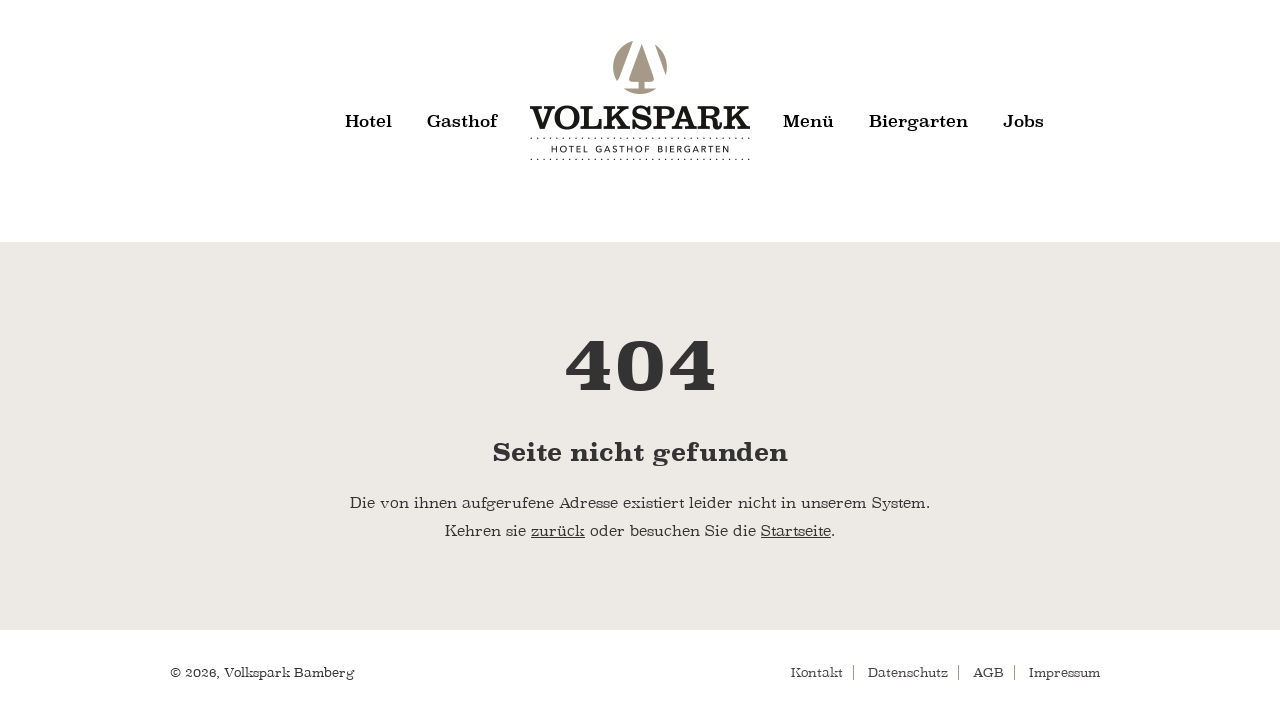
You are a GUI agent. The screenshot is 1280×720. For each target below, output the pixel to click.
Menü (808, 121)
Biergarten (918, 121)
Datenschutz (908, 672)
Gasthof (462, 121)
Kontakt (817, 672)
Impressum (1064, 672)
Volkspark (640, 100)
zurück (558, 531)
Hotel (368, 121)
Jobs (1023, 121)
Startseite (796, 531)
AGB (988, 672)
